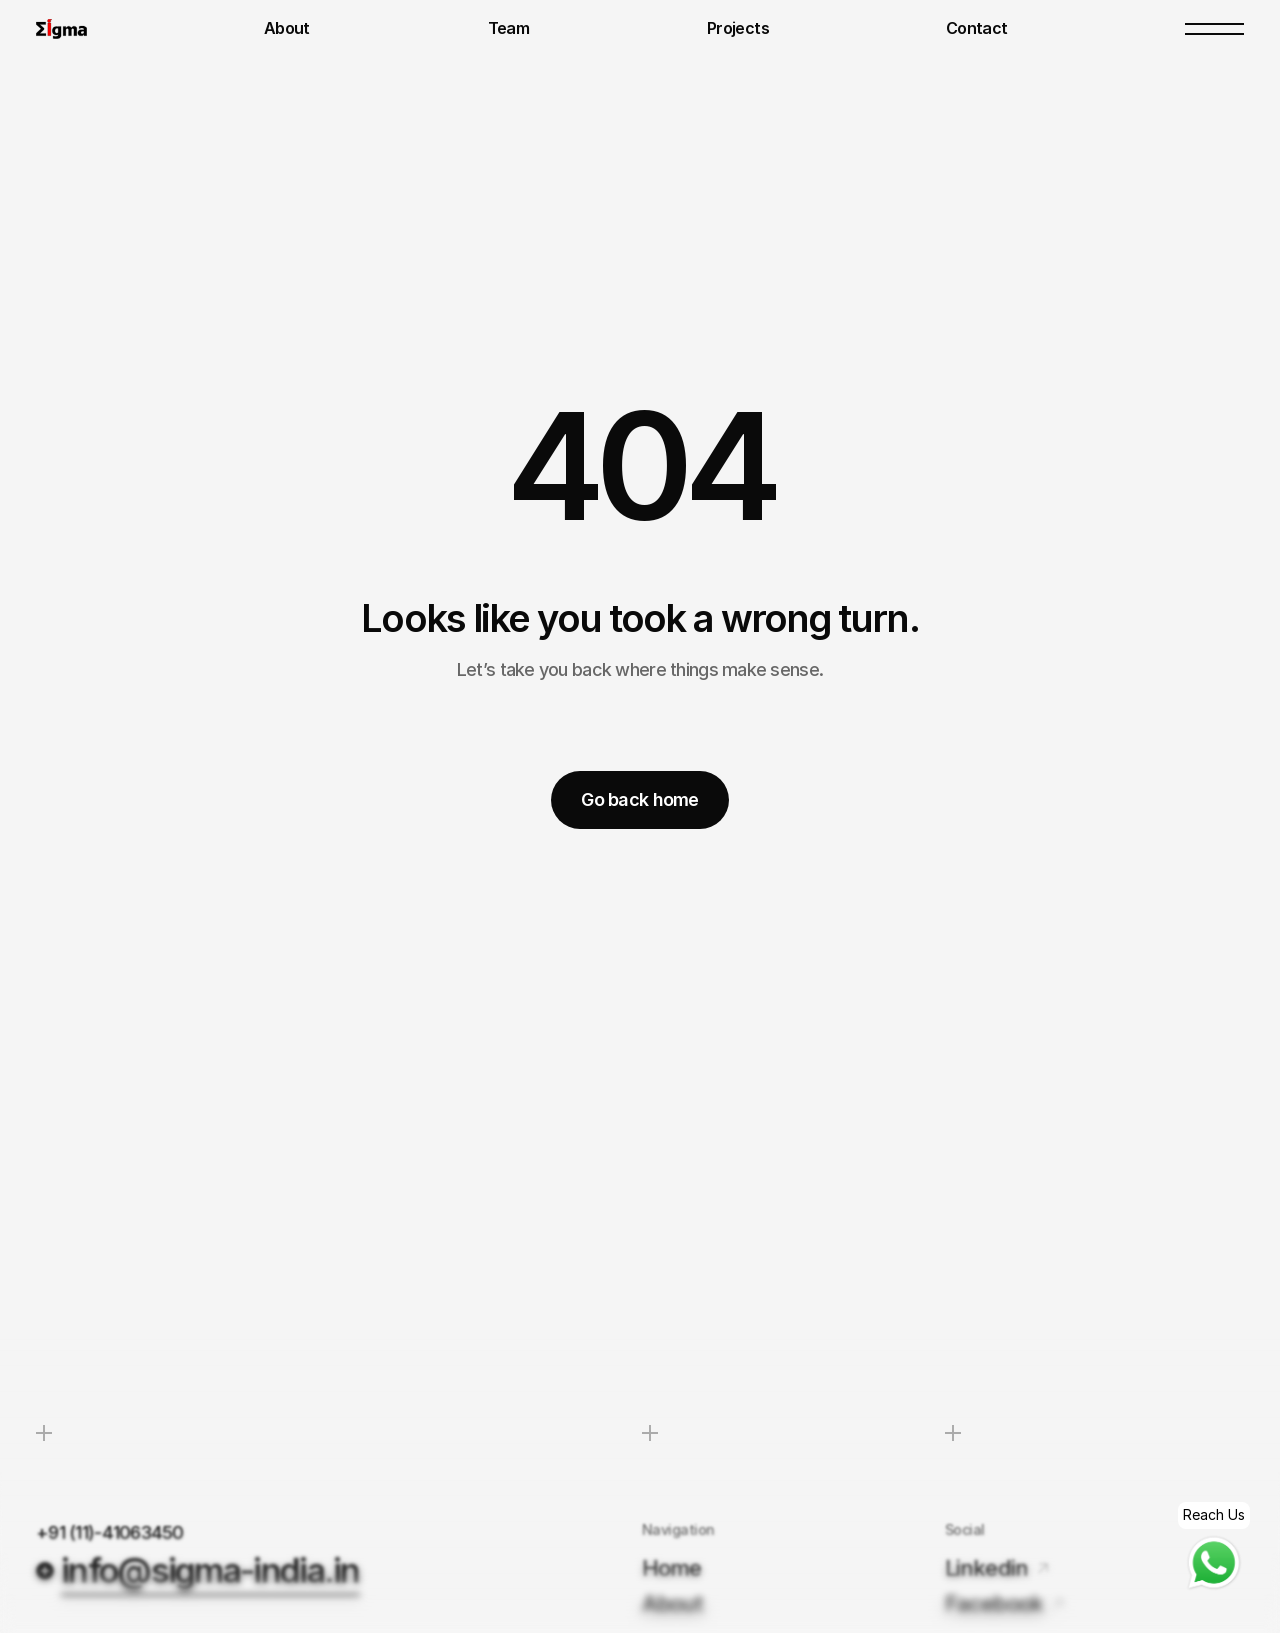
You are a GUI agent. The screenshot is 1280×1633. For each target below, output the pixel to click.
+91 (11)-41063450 (112, 1532)
